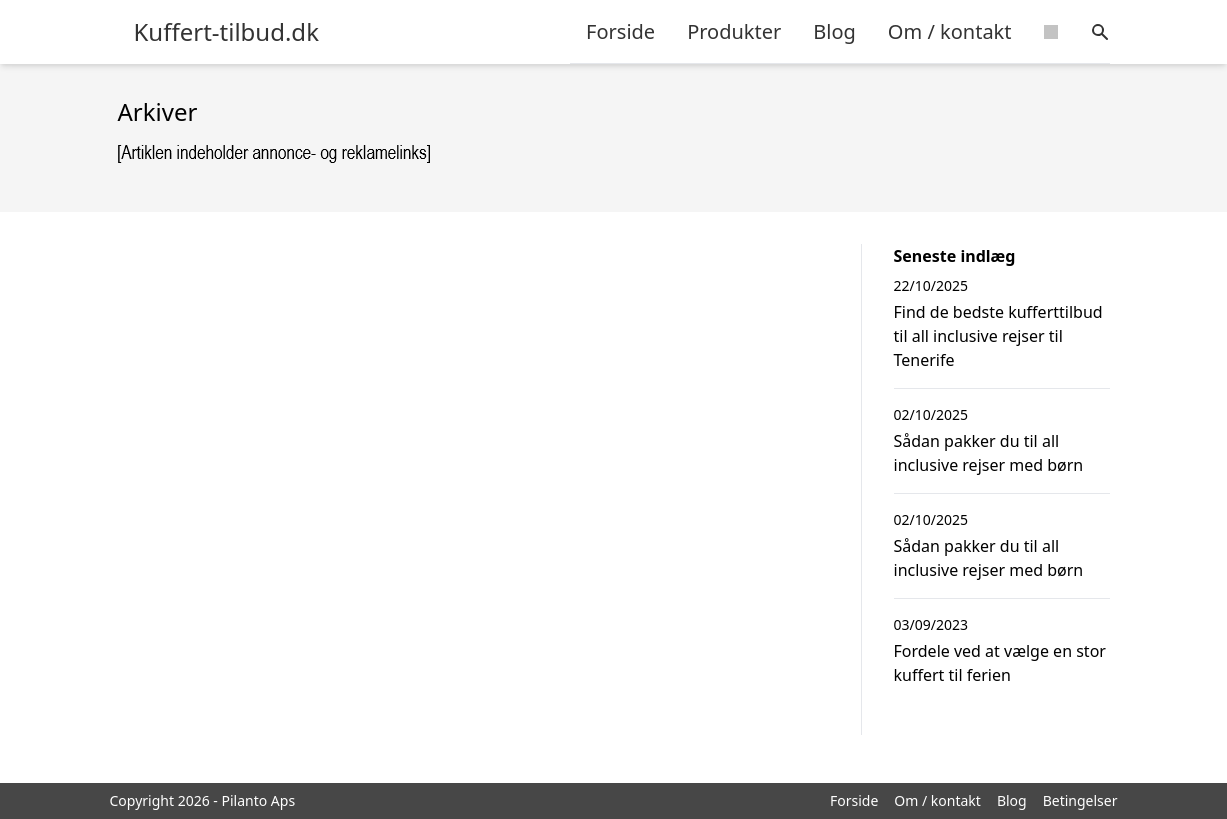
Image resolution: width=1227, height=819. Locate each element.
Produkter (734, 31)
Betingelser (1080, 800)
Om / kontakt (950, 31)
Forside (620, 31)
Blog (834, 31)
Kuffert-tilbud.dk (226, 32)
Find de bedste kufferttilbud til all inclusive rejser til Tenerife (998, 336)
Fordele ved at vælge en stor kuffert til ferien (1000, 663)
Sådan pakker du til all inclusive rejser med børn (989, 453)
